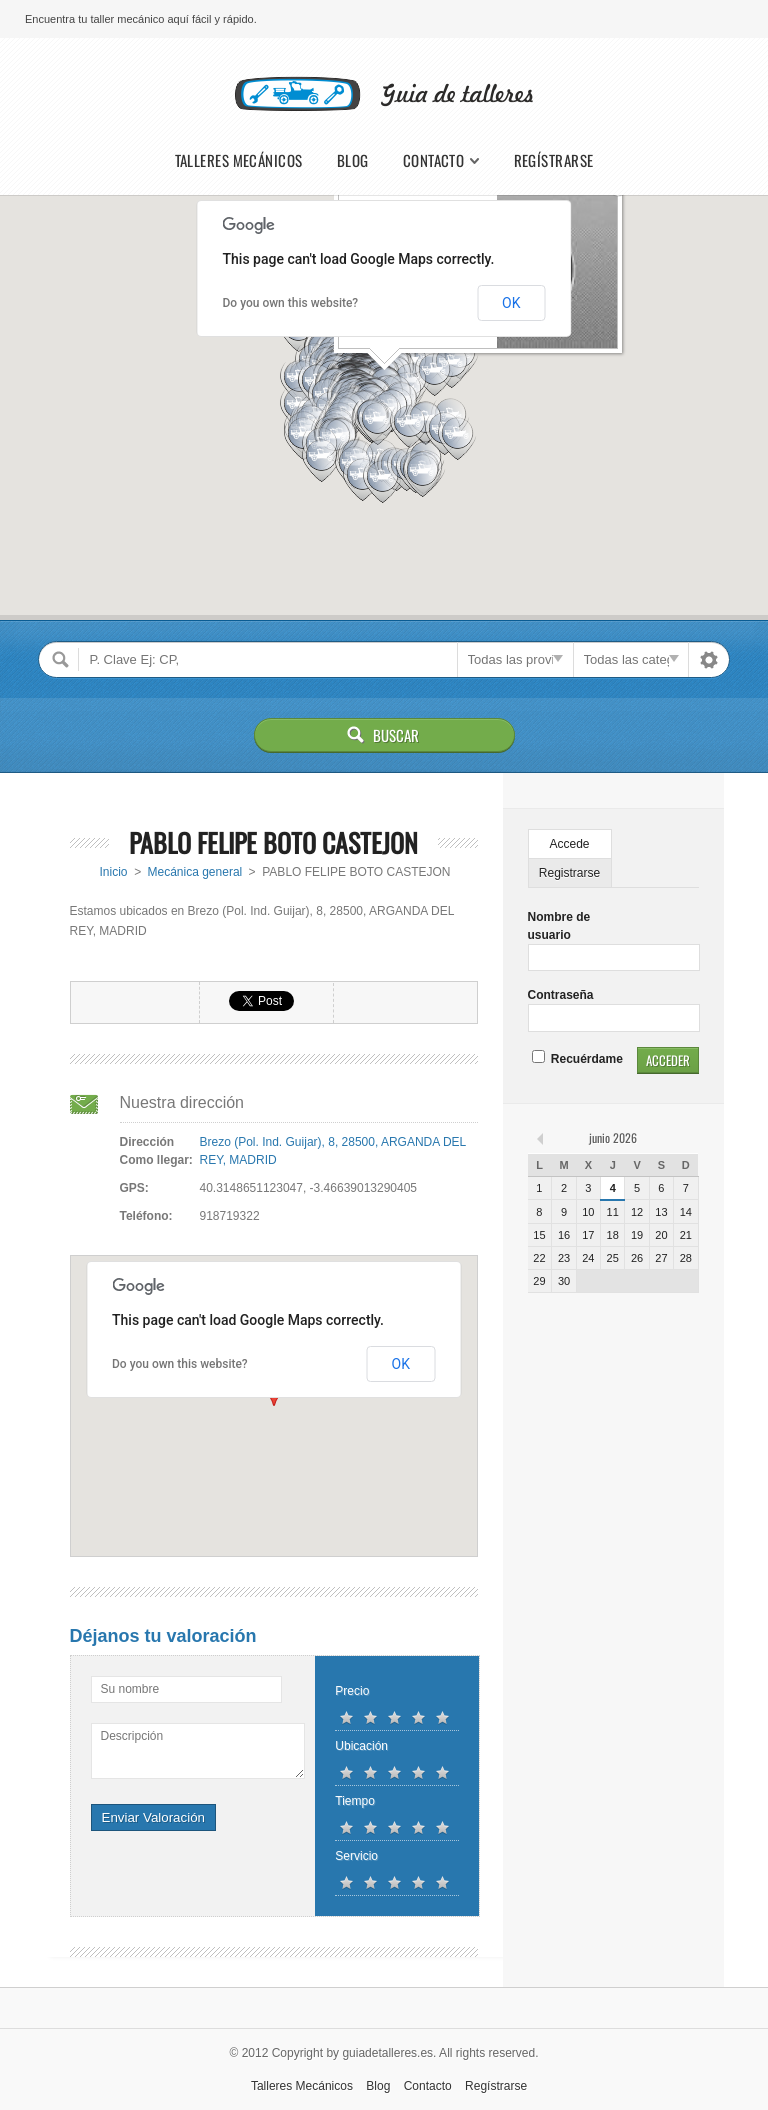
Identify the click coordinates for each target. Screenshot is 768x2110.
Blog (353, 160)
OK (511, 303)
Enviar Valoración (153, 1817)
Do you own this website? (291, 303)
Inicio (113, 872)
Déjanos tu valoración (163, 1636)
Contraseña (561, 995)
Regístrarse (554, 160)
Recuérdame (577, 1059)
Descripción (132, 1736)
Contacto (434, 160)
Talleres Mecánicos (239, 160)
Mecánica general (195, 872)
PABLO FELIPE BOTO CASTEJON (273, 842)
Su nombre (130, 1689)
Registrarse (569, 873)
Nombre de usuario (559, 926)
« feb (542, 1138)
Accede (570, 844)
